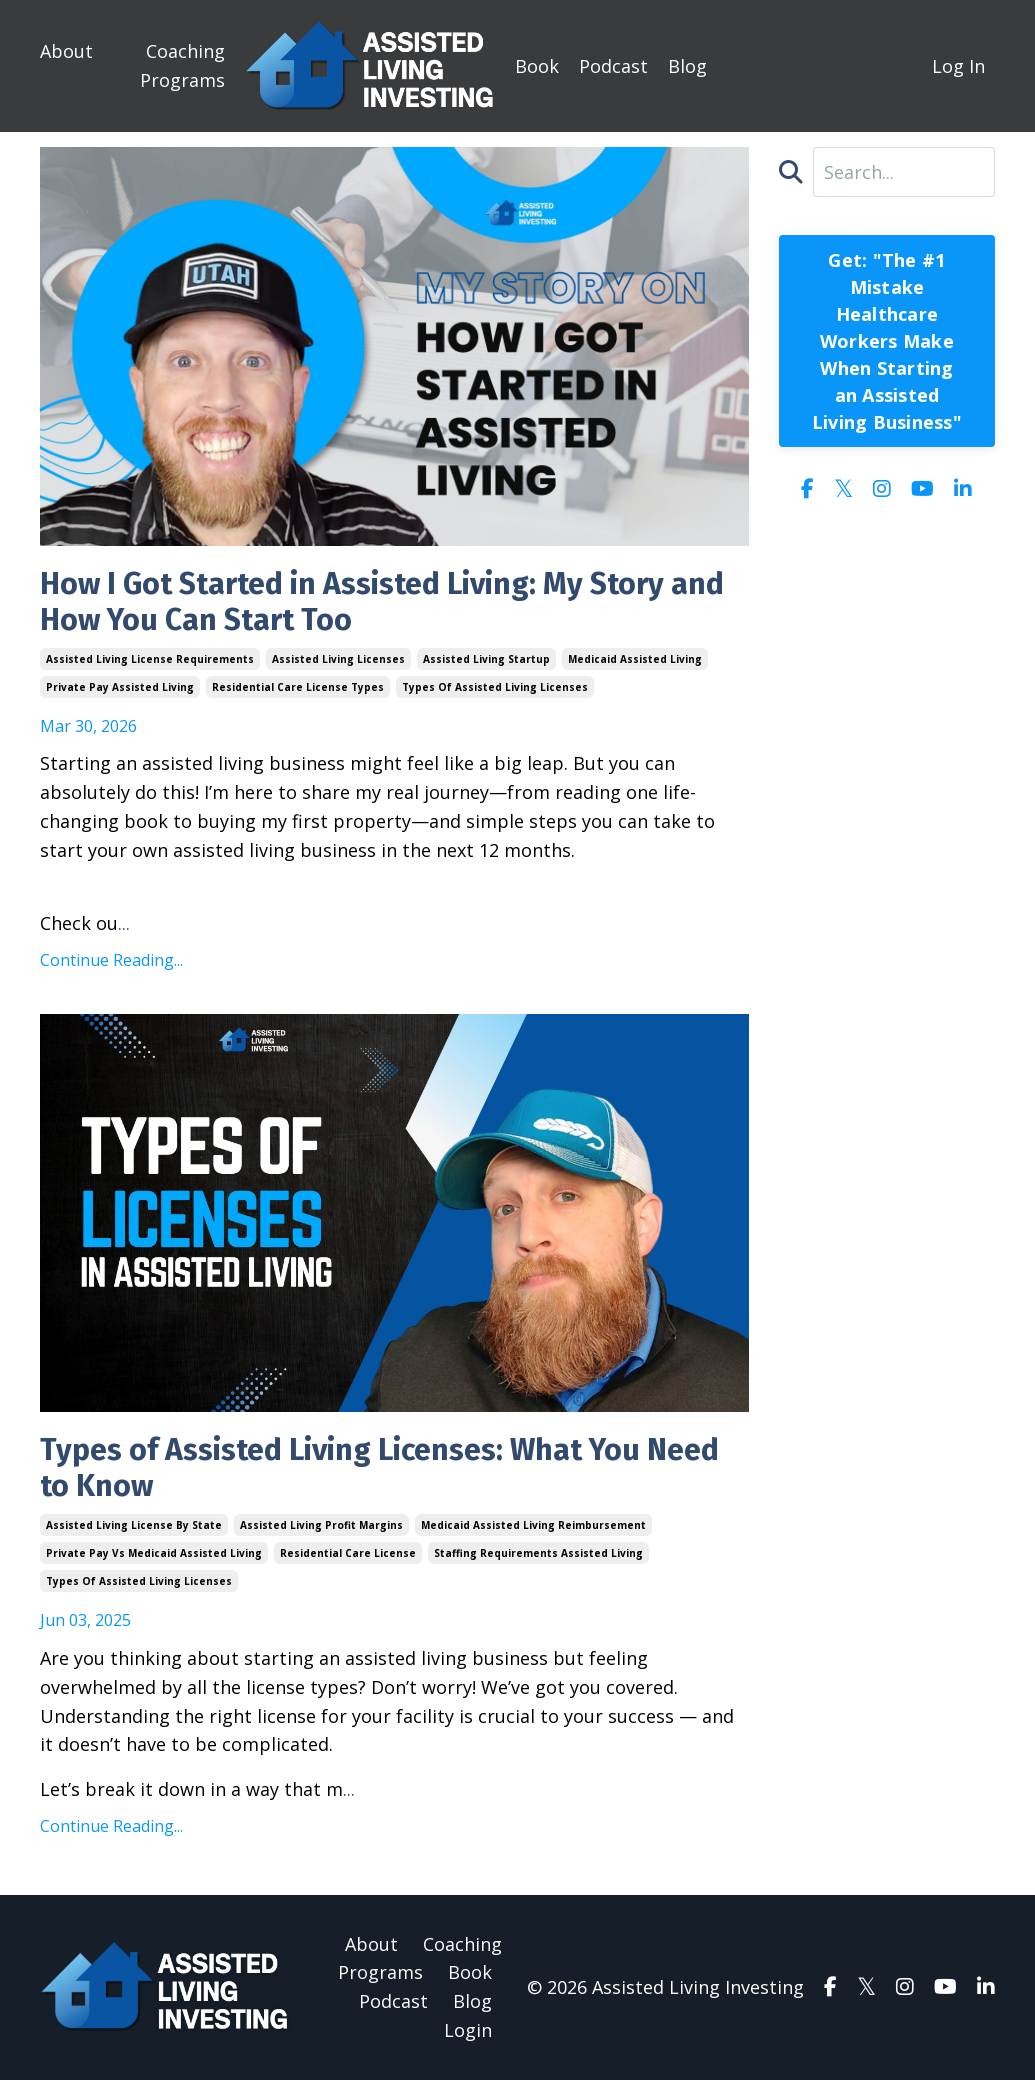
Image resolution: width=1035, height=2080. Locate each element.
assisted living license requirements (150, 659)
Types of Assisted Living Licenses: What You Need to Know (379, 1468)
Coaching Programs (182, 65)
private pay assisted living (120, 687)
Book (537, 66)
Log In (958, 66)
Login (468, 2030)
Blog (687, 66)
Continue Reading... (111, 960)
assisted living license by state (134, 1525)
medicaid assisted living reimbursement (533, 1525)
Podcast (613, 66)
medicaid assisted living (635, 659)
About (66, 51)
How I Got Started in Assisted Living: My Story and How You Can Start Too (382, 602)
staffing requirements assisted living (538, 1553)
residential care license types (298, 687)
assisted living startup (486, 659)
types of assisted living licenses (495, 687)
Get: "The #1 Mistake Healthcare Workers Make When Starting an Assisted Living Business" (887, 341)
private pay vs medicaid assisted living (154, 1553)
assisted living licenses (338, 659)
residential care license (348, 1553)
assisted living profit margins (321, 1525)
